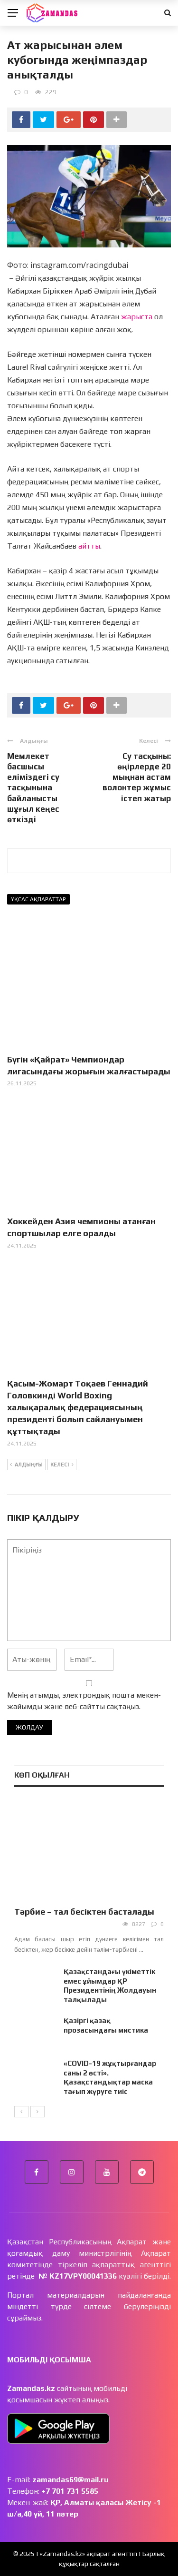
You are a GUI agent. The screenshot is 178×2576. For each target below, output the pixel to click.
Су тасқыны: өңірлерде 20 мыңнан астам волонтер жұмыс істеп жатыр (137, 777)
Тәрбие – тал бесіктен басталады (84, 1912)
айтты (89, 546)
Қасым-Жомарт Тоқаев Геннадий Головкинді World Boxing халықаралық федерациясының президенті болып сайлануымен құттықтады (77, 1407)
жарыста (136, 316)
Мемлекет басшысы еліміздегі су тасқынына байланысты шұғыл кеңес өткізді (33, 787)
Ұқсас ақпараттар (38, 899)
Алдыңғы (26, 1465)
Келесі (62, 1465)
